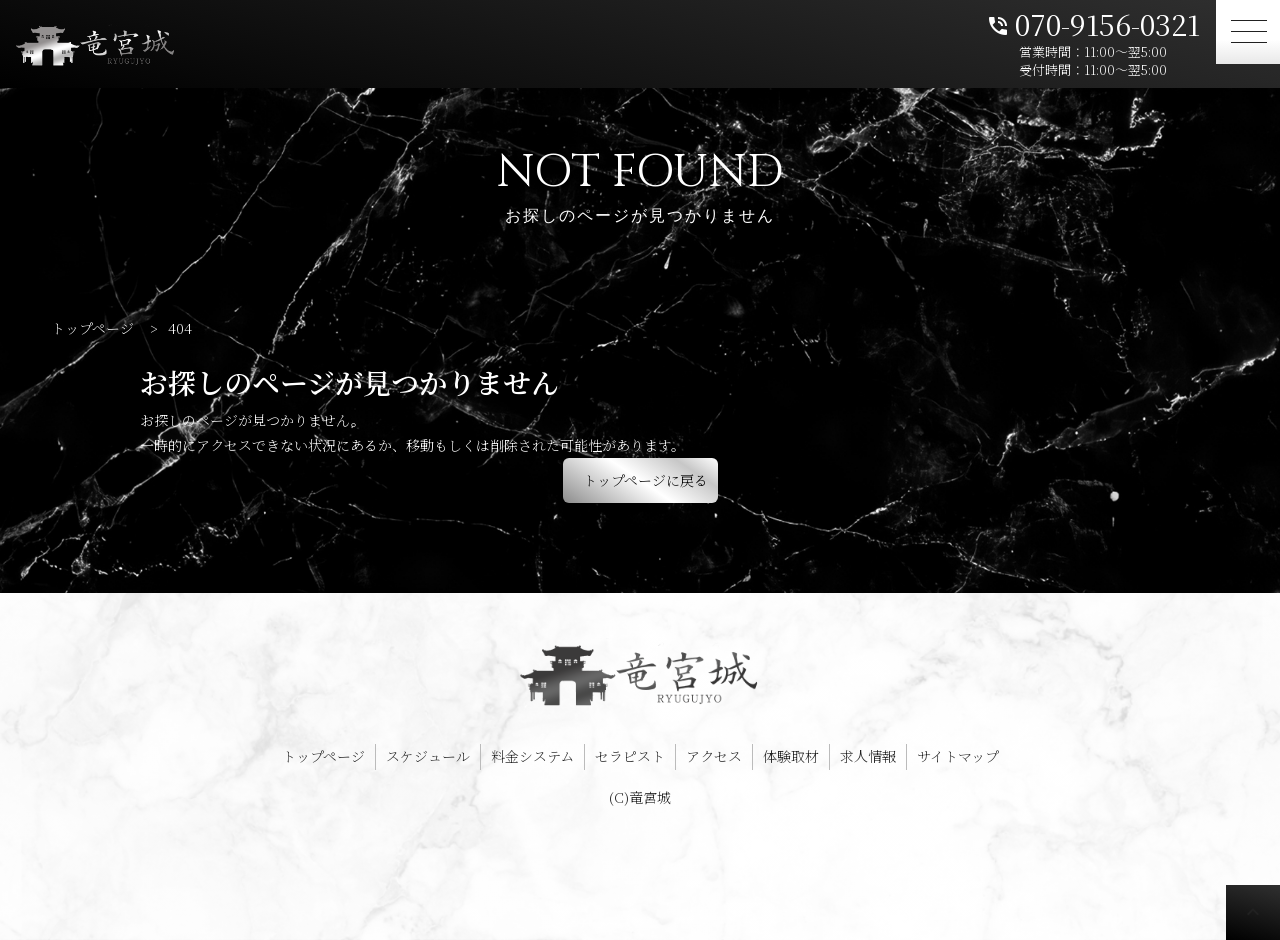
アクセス (714, 756)
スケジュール (428, 756)
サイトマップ (958, 756)
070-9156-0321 (1093, 22)
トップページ (323, 756)
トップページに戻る (645, 480)
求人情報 (868, 756)
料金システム (532, 756)
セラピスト (630, 756)
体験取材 (791, 756)
